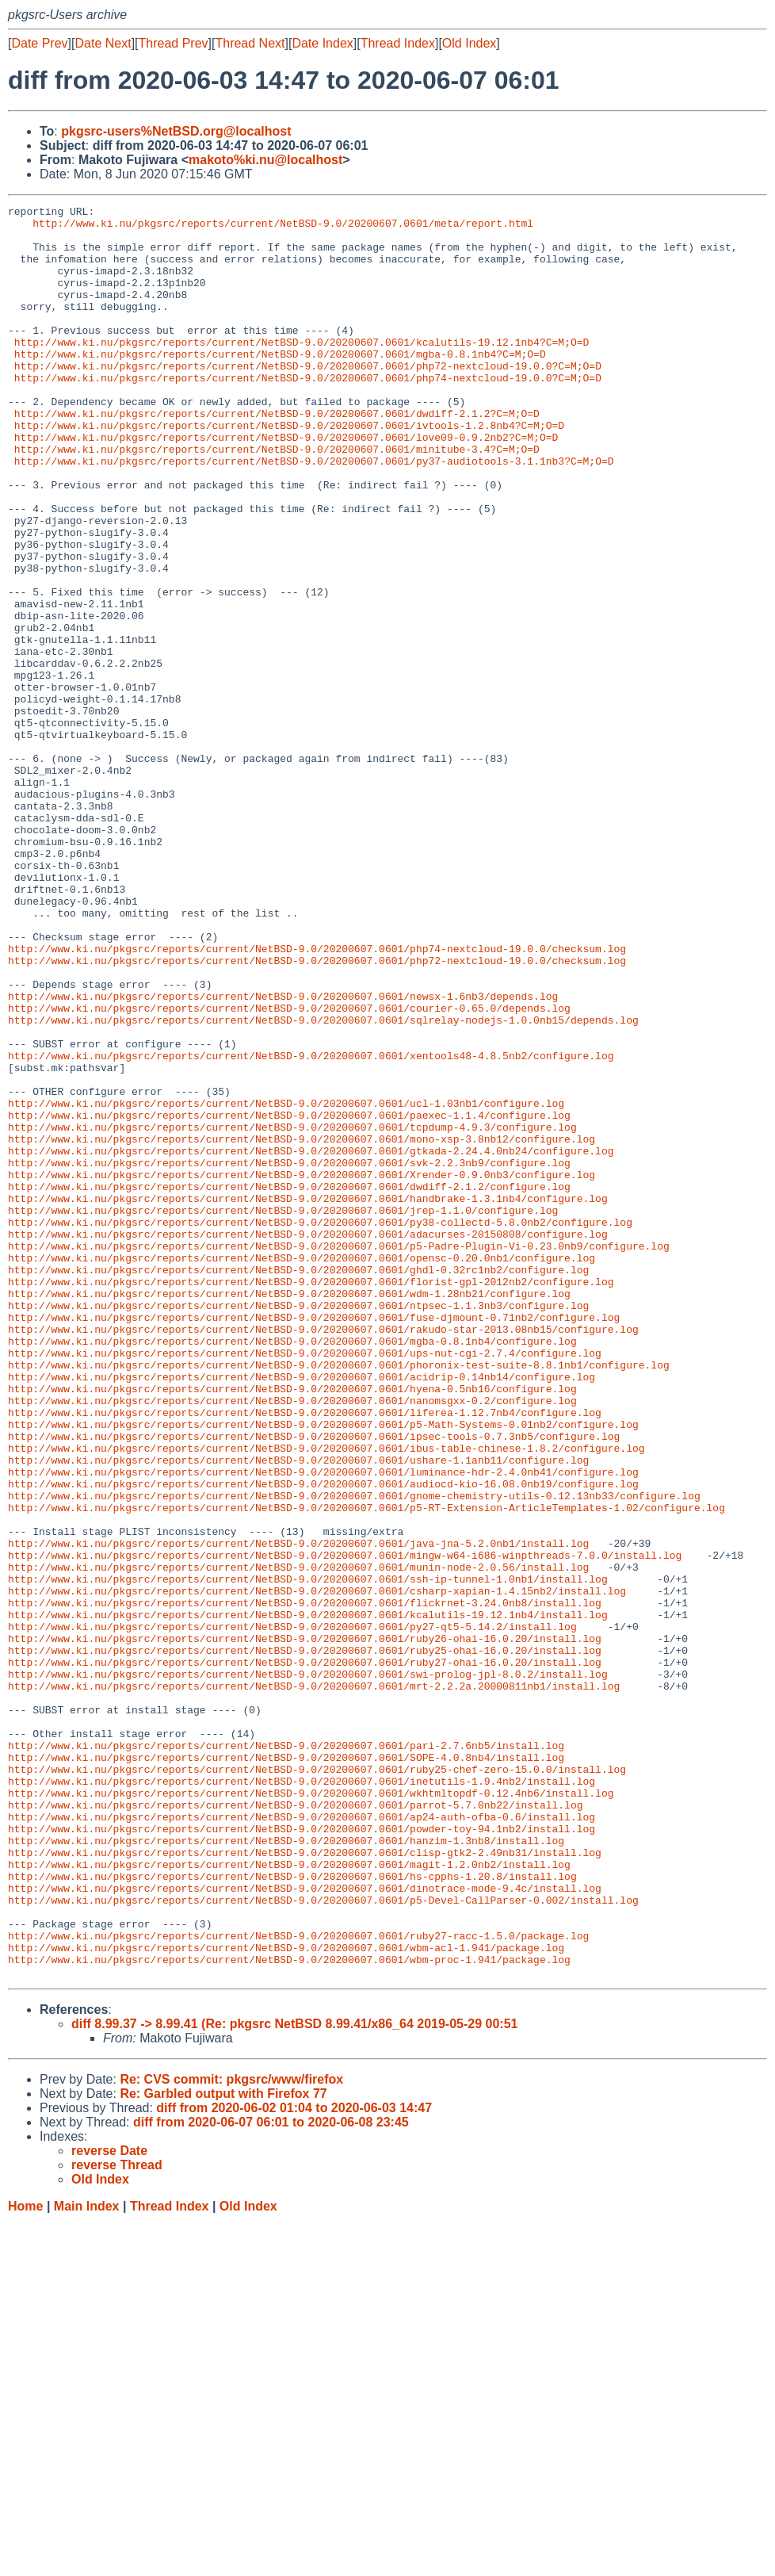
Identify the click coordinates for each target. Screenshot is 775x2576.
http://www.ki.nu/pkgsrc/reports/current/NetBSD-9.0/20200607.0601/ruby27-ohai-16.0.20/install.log (304, 1954)
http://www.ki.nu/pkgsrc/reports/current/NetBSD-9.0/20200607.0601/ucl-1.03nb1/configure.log (286, 1284)
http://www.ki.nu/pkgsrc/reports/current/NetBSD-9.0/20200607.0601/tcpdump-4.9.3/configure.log (292, 1312)
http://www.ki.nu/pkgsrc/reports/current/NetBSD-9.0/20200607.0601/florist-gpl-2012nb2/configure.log (310, 1498)
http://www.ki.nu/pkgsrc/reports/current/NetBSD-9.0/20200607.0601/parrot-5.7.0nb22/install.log (295, 2126)
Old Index (469, 43)
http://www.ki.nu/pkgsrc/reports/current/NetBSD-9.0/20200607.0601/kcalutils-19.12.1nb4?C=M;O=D (301, 370)
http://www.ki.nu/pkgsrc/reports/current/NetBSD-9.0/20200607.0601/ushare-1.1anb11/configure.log (298, 1712)
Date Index (322, 43)
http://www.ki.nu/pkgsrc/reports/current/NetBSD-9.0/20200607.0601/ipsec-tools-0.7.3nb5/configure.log (314, 1683)
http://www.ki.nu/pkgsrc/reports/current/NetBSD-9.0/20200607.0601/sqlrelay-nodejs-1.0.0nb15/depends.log (323, 1184)
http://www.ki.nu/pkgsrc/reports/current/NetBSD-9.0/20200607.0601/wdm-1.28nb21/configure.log (289, 1512)
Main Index (87, 2560)
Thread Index (398, 43)
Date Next (102, 43)
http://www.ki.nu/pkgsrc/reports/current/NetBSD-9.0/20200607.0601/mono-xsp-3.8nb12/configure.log (301, 1326)
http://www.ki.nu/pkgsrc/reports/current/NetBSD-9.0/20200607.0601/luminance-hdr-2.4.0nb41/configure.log (323, 1726)
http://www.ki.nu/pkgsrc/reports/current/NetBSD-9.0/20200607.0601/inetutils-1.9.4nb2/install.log (301, 2097)
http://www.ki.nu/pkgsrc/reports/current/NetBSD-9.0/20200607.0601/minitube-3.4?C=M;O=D (277, 499)
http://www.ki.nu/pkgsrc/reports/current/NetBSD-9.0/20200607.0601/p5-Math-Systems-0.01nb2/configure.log (323, 1669)
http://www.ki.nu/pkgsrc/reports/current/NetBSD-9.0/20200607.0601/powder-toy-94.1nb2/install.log (301, 2154)
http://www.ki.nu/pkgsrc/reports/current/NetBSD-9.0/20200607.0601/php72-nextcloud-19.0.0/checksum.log (317, 1112)
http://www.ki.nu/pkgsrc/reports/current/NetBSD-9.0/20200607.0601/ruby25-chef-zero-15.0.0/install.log (317, 2083)
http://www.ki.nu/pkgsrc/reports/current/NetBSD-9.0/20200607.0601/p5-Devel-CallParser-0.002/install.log (323, 2240)
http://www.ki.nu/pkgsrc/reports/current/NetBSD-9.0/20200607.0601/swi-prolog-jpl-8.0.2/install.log (308, 1969)
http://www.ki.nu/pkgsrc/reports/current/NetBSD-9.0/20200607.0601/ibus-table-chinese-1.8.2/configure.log (326, 1697)
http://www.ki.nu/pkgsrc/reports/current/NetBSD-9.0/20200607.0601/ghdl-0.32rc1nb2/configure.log (298, 1483)
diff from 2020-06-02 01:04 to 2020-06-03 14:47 (294, 2462)
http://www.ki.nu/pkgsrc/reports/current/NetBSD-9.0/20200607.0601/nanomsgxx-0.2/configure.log (292, 1640)
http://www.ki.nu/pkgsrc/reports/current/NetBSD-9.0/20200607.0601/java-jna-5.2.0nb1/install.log (298, 1812)
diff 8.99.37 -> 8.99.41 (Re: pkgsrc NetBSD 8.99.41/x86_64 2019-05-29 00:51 (294, 2378)
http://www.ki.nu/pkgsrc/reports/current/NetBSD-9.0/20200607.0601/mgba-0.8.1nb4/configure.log (292, 1569)
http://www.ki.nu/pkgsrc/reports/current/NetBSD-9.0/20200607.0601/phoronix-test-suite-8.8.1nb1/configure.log (339, 1597)
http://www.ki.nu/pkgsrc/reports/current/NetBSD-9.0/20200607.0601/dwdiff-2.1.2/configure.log (289, 1383)
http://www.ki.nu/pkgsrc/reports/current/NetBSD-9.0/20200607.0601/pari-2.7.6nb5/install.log (286, 2054)
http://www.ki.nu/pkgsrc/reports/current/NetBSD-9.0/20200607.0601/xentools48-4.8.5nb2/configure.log (310, 1226)
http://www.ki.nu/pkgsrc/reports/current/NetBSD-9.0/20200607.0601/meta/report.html (282, 227)
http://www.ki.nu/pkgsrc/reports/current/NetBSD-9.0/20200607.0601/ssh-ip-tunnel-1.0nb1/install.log (308, 1854)
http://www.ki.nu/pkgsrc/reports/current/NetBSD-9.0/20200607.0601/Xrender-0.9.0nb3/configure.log (301, 1369)
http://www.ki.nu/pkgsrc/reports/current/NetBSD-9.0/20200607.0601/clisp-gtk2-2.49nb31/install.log (304, 2183)
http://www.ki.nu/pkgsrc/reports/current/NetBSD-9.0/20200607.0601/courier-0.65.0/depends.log (289, 1169)
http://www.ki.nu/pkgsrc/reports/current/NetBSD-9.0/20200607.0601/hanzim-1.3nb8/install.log (286, 2168)
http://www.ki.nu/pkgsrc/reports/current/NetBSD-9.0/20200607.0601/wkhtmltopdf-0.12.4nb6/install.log (310, 2111)
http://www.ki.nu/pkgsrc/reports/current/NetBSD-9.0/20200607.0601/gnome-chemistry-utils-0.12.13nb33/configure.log (354, 1754)
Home (25, 2560)
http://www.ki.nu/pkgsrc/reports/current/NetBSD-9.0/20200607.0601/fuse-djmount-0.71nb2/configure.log (314, 1540)
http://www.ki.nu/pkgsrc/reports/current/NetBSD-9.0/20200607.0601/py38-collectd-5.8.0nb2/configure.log (320, 1426)
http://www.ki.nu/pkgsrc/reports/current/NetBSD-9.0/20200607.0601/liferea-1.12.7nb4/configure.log (304, 1655)
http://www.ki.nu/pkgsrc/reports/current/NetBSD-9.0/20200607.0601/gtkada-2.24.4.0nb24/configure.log (310, 1341)
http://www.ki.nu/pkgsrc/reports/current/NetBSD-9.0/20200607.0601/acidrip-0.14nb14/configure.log (301, 1612)
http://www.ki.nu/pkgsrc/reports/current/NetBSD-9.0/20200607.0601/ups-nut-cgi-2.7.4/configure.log (304, 1583)
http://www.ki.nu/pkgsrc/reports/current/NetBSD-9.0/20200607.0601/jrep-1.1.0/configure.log (283, 1412)
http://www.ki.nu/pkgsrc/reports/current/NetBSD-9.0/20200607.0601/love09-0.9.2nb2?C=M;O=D (286, 484)
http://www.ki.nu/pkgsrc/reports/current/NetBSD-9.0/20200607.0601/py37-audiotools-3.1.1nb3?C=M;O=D (314, 513)
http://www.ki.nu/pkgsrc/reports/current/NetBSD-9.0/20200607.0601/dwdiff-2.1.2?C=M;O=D (277, 456)
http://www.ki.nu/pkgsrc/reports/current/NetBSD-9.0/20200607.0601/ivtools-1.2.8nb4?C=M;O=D (289, 470)
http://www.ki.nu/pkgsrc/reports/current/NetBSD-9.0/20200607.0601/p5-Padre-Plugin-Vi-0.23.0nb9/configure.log (339, 1455)
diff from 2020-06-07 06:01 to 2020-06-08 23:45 (271, 2476)
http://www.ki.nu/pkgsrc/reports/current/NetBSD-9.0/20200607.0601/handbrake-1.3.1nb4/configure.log (308, 1398)
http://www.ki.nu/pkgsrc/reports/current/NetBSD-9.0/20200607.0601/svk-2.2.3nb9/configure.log (289, 1355)
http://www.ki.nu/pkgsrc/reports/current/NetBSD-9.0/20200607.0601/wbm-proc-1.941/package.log (289, 2311)
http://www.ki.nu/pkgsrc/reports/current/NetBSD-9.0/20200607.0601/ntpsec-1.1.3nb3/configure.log (298, 1526)
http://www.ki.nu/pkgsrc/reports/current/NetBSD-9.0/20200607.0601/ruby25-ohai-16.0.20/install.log (304, 1940)
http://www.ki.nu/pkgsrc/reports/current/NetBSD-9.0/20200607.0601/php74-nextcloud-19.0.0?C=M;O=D (307, 413)
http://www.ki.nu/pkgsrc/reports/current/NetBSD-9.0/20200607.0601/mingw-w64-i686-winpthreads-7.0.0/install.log (344, 1826)
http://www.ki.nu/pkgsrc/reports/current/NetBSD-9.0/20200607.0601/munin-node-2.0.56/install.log (298, 1840)
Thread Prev (173, 43)
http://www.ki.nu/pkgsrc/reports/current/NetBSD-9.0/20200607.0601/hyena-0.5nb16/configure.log (292, 1626)
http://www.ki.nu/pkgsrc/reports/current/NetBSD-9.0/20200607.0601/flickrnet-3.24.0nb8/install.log (304, 1883)
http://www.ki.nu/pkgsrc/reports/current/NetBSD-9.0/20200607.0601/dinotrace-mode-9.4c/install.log (304, 2225)
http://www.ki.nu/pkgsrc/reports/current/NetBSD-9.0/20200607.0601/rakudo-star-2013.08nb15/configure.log (323, 1555)
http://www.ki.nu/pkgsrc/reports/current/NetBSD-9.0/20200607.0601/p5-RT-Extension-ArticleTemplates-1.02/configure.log (366, 1769)
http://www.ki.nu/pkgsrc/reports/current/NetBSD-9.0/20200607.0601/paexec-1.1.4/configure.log (289, 1298)
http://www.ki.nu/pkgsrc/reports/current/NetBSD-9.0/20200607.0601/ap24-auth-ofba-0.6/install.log (301, 2140)
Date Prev (39, 43)
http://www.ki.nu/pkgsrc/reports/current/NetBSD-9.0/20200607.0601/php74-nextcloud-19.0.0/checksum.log (317, 1098)
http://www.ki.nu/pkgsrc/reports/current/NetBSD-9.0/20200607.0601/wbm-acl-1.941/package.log (286, 2297)
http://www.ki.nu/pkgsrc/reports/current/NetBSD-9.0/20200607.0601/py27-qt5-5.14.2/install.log (292, 1911)
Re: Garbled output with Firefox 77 (223, 2448)
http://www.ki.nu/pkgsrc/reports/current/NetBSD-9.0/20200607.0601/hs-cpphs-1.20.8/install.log (292, 2211)
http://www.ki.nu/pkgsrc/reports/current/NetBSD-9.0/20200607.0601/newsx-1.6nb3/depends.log (283, 1155)
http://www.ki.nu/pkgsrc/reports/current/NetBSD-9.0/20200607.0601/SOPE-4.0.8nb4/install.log (286, 2068)
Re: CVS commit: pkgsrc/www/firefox (231, 2433)
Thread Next (249, 43)
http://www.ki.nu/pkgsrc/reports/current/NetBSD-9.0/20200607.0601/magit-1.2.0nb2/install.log (289, 2197)
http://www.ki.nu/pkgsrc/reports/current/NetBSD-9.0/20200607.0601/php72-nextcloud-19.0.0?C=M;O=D (307, 399)
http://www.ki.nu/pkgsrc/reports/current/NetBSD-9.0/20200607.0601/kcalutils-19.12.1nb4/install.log (308, 1897)
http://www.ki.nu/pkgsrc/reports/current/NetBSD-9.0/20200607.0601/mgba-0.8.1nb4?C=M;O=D (280, 384)
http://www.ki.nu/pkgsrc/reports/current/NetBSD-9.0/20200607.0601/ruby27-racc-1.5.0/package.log (298, 2283)
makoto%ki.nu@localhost (265, 160)
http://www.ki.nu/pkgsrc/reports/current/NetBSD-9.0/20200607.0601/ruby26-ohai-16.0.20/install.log (304, 1926)
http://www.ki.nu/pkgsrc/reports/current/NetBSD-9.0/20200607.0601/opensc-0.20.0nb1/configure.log (301, 1469)
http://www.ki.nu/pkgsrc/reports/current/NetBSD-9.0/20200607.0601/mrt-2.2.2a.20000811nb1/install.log (314, 1983)
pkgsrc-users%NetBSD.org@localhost (176, 131)
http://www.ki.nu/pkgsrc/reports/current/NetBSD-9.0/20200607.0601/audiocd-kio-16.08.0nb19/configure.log (323, 1740)
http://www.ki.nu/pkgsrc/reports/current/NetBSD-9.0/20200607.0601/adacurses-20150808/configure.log (308, 1440)
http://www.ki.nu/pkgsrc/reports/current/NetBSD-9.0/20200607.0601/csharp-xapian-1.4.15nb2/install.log (317, 1869)
